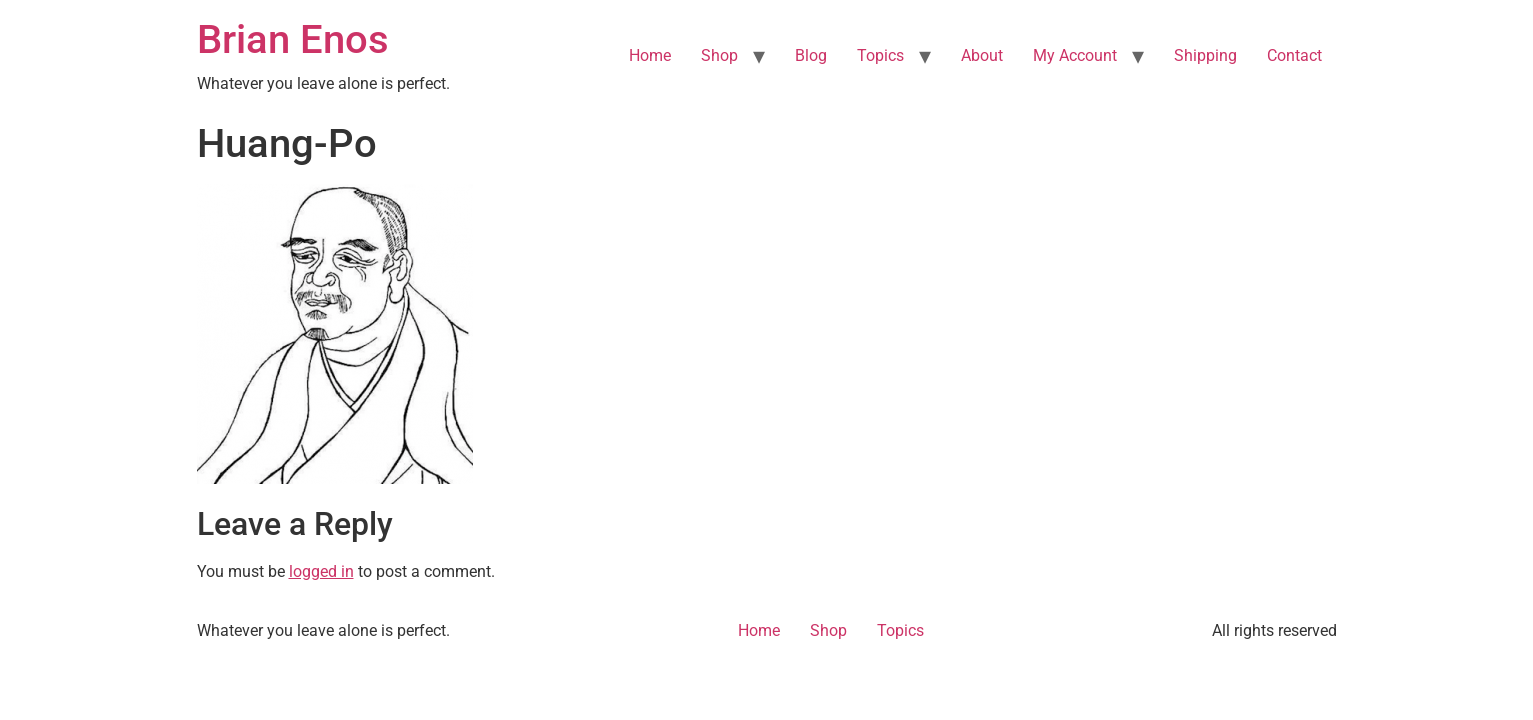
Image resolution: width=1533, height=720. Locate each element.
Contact (1294, 55)
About (982, 55)
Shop (719, 55)
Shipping (1205, 55)
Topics (880, 55)
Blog (811, 55)
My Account (1075, 55)
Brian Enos (293, 39)
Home (650, 55)
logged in (321, 571)
